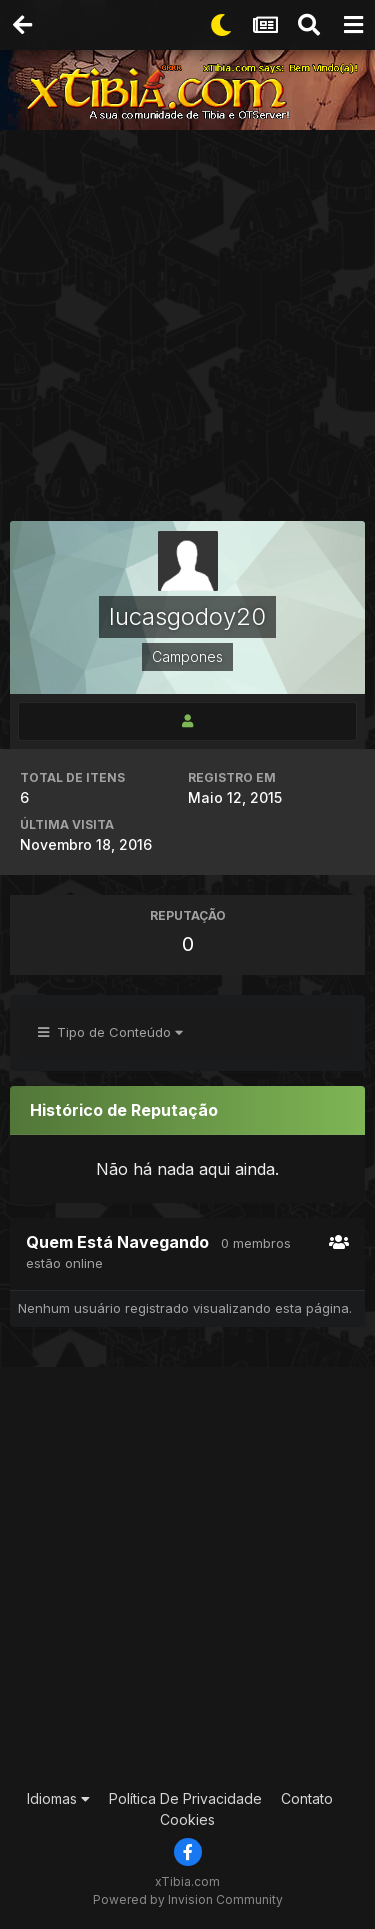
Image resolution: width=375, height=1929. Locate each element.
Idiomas (58, 1798)
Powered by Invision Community (188, 1899)
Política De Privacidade (185, 1798)
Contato (307, 1798)
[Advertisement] (187, 327)
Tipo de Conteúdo (110, 1032)
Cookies (187, 1819)
